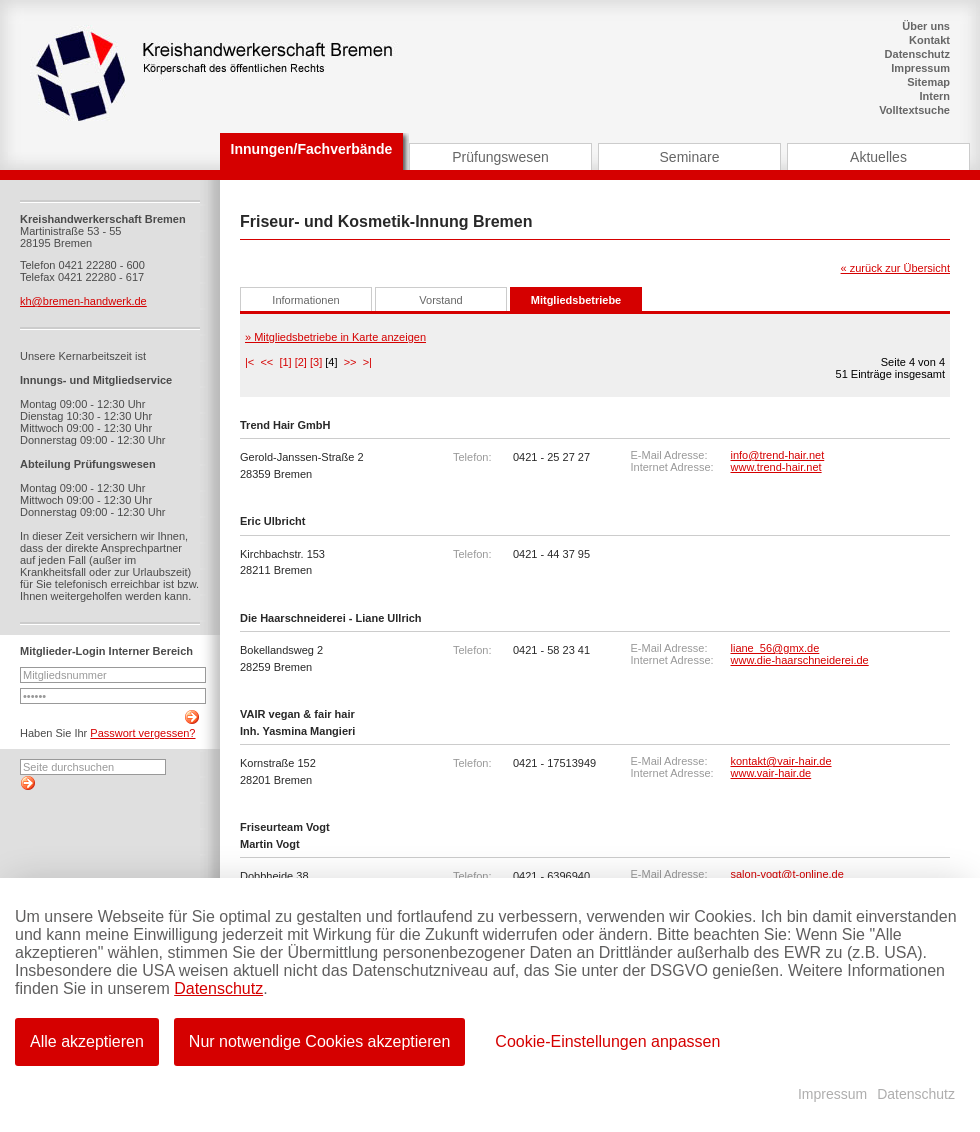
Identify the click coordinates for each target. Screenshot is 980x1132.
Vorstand (440, 300)
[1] (285, 362)
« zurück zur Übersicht (895, 268)
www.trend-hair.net (776, 467)
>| (367, 362)
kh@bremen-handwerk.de (83, 301)
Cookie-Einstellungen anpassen (605, 1040)
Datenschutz (917, 54)
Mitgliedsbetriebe (576, 300)
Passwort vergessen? (142, 733)
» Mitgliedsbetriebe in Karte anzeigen (335, 337)
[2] (301, 362)
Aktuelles (878, 157)
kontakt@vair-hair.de (781, 761)
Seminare (690, 157)
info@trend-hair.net (778, 455)
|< (249, 362)
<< (266, 362)
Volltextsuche (914, 110)
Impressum (920, 68)
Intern (934, 96)
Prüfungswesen (500, 157)
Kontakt (929, 40)
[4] (331, 362)
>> (350, 362)
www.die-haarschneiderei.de (800, 660)
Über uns (926, 26)
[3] (316, 362)
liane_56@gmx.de (775, 648)
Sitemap (928, 82)
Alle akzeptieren (87, 1040)
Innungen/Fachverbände (312, 149)
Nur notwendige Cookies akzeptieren (318, 1040)
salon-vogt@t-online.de (787, 874)
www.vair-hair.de (771, 773)
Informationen (305, 300)
